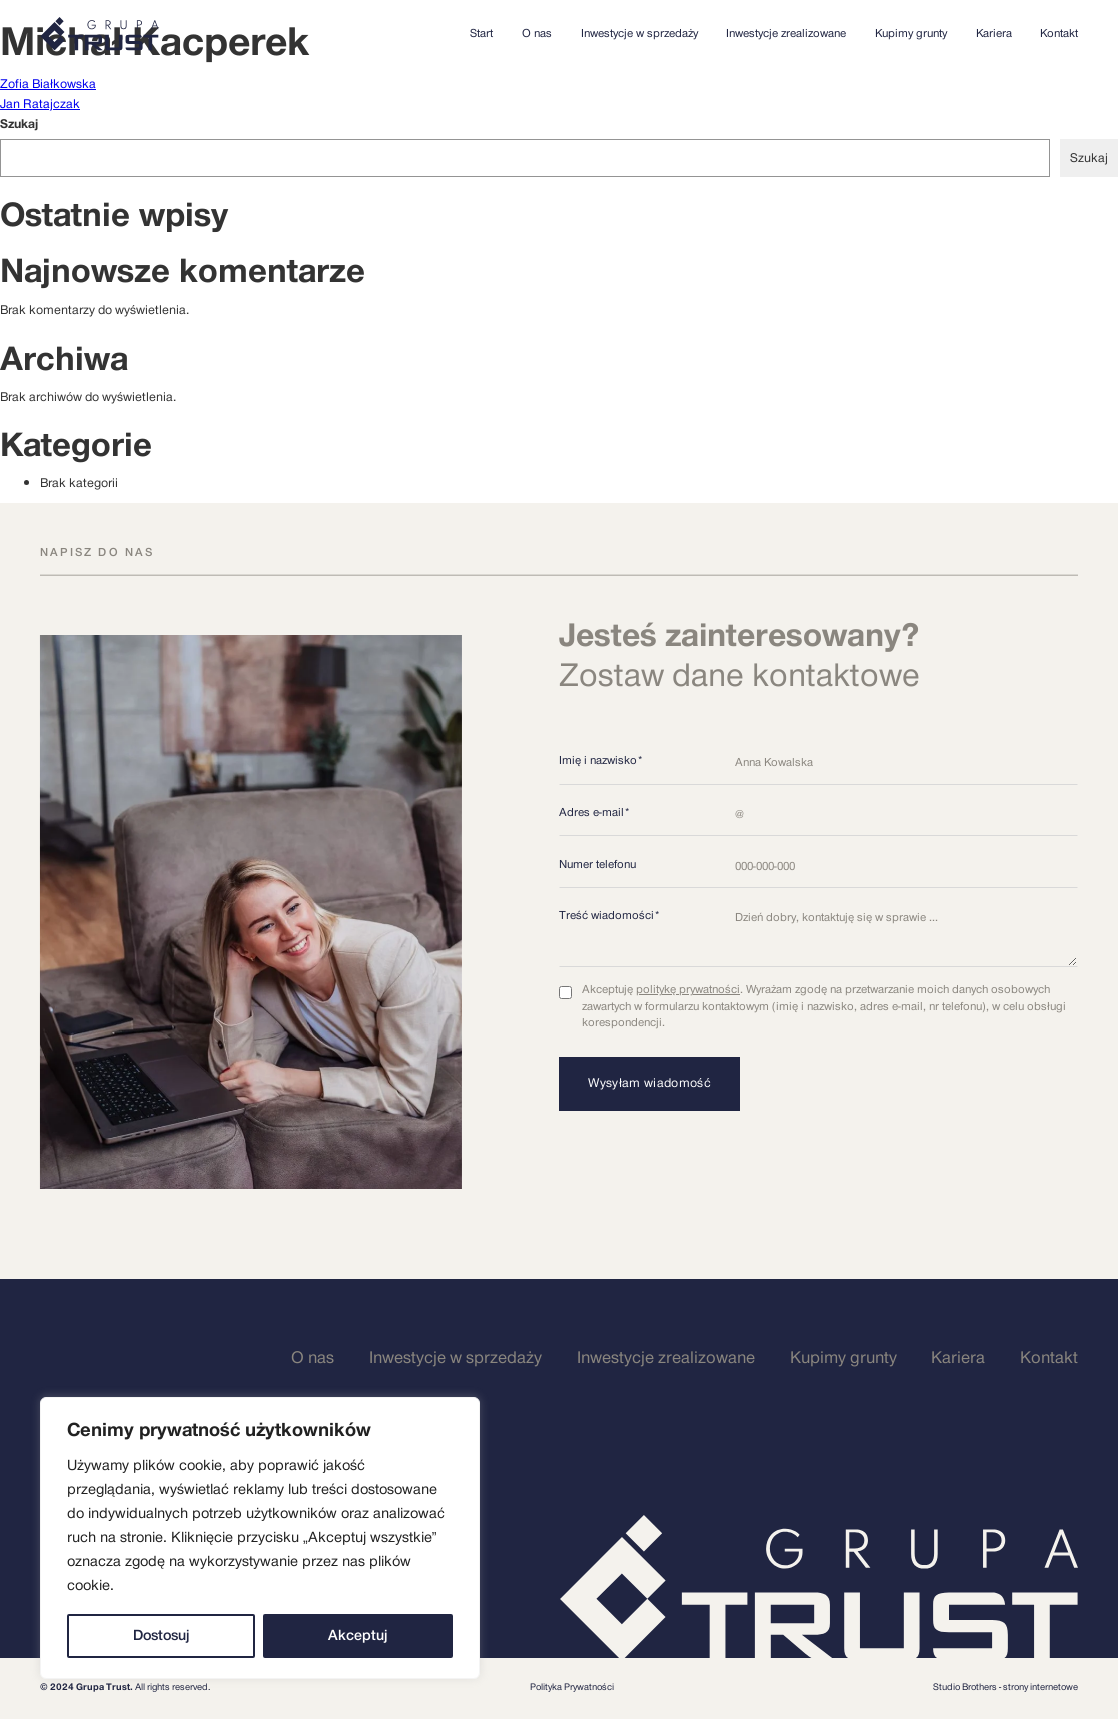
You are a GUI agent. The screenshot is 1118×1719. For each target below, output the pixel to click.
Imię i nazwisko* (601, 761)
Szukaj (19, 124)
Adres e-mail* (594, 813)
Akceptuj (357, 1635)
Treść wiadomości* (609, 916)
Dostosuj (161, 1635)
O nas (537, 34)
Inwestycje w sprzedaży (639, 34)
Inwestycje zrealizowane (786, 34)
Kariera (994, 34)
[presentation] (711, 1170)
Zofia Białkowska (48, 84)
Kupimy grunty (911, 34)
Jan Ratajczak (40, 104)
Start (481, 34)
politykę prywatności (688, 989)
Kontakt (1059, 34)
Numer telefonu (597, 865)
